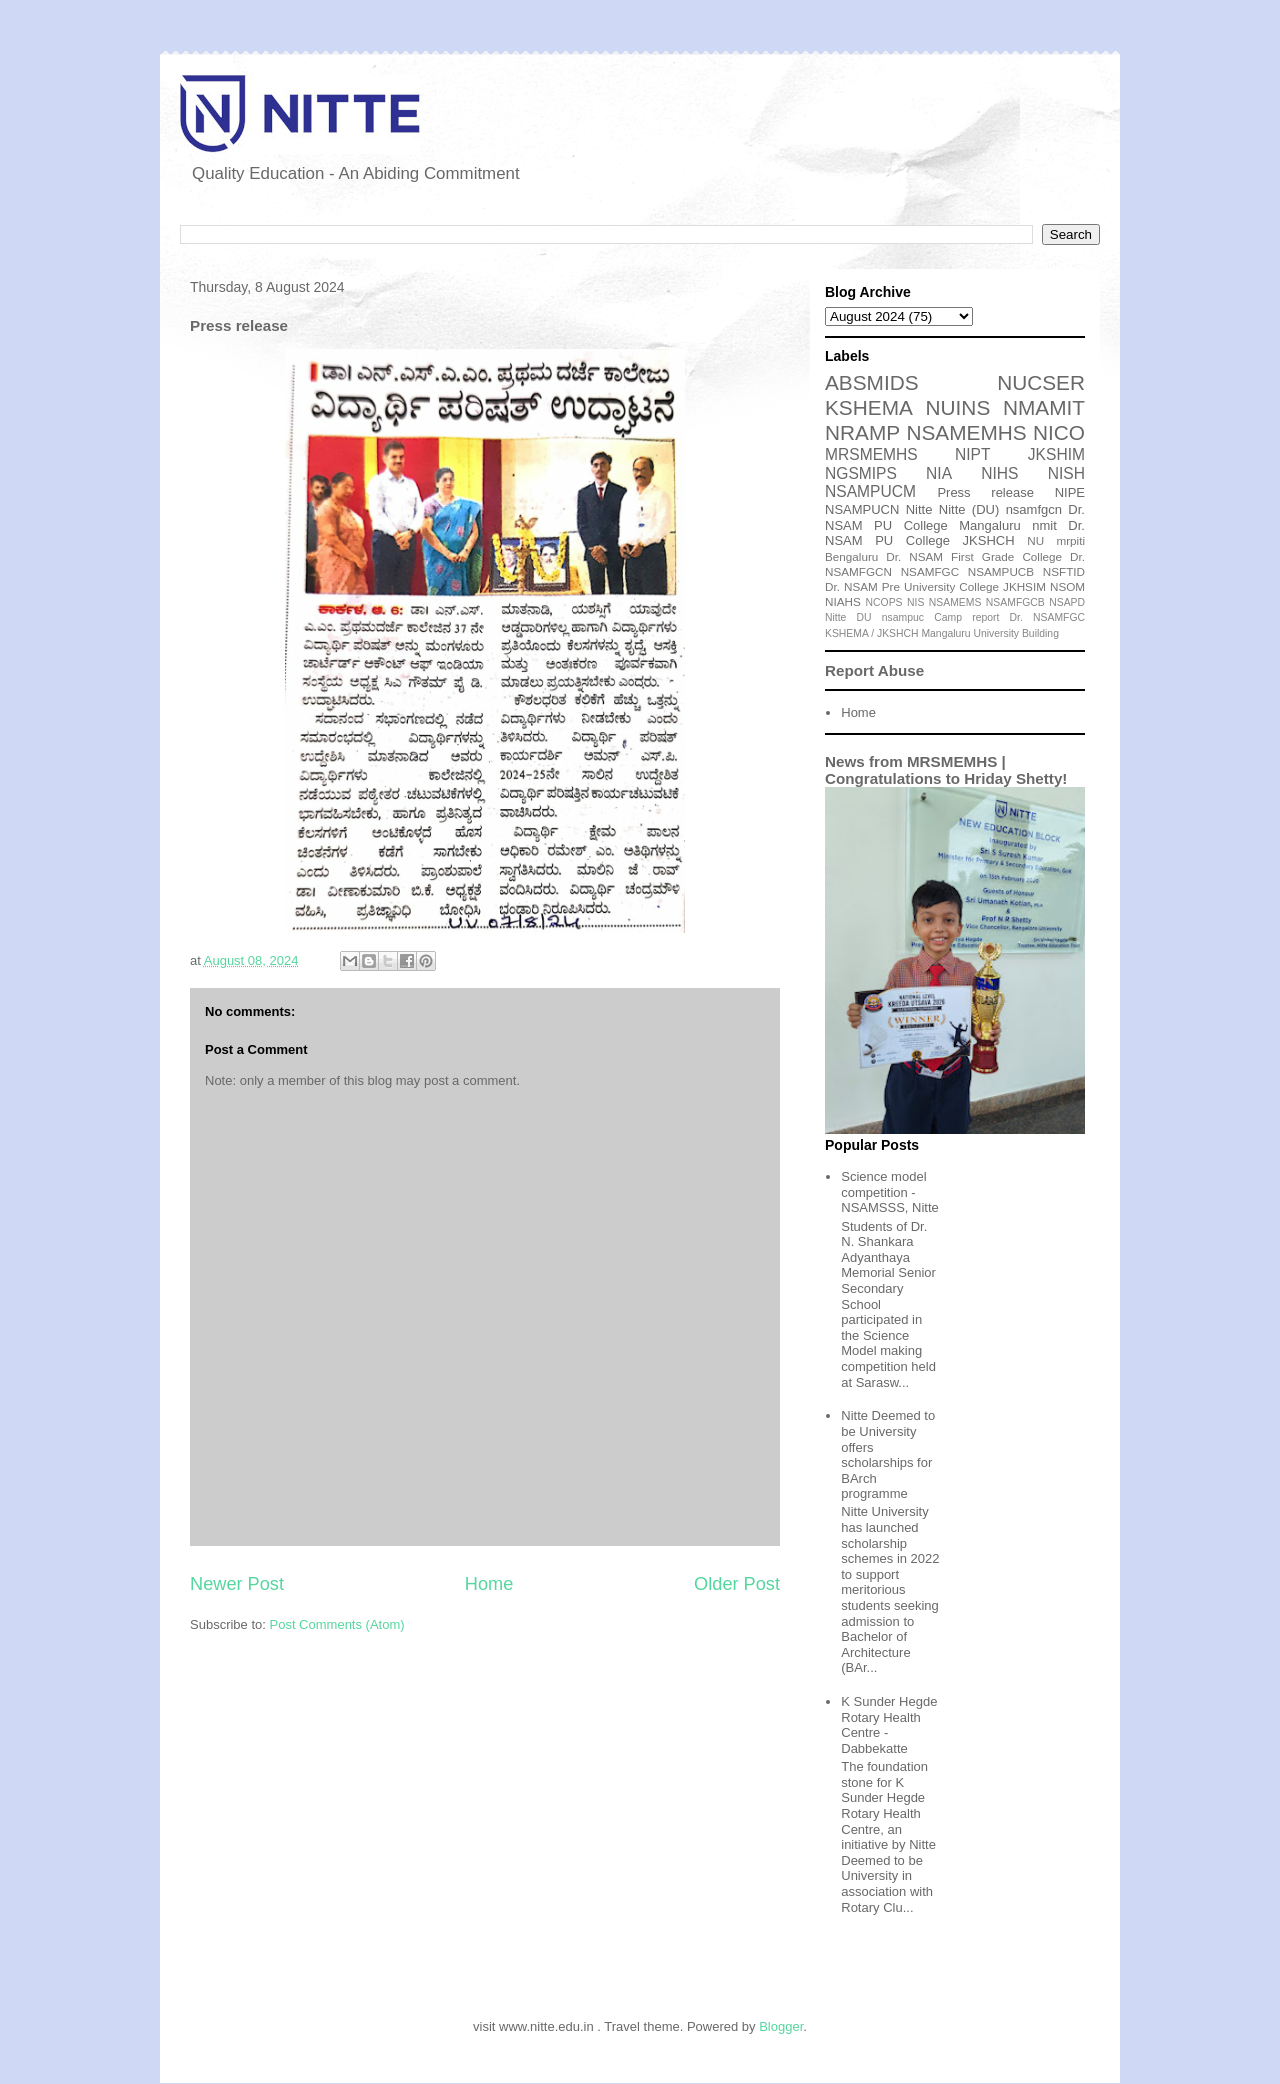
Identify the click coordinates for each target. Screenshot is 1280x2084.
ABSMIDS (872, 382)
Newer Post (237, 1584)
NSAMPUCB (1001, 571)
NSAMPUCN (862, 509)
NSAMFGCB (1015, 602)
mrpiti (1070, 540)
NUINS (958, 407)
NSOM (1067, 586)
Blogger (781, 2026)
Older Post (737, 1584)
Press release (985, 492)
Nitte (919, 509)
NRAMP (862, 432)
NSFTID (1064, 571)
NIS (915, 602)
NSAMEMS (955, 602)
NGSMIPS (861, 473)
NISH (1066, 473)
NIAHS (843, 601)
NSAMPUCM (870, 491)
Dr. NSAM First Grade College (974, 556)
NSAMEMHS (966, 432)
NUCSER (1041, 382)
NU (1035, 540)
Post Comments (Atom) (337, 1624)
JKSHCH (989, 540)
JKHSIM (1024, 586)
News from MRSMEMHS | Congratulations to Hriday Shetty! (946, 770)
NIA (939, 473)
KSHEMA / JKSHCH (872, 633)
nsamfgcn (1034, 509)
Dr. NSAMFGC (1047, 617)
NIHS (999, 473)
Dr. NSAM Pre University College (912, 586)
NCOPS (884, 602)
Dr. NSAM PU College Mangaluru (955, 517)
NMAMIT (1044, 407)
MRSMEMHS (871, 454)
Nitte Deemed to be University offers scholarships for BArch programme (888, 1454)
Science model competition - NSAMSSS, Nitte (890, 1192)
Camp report (966, 617)
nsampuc (903, 617)
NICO (1059, 432)
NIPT (973, 454)
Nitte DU (848, 617)
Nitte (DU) (969, 509)
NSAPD (1067, 602)
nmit (1044, 525)
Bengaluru (851, 556)
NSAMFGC (930, 571)
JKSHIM (1056, 454)
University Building (1015, 633)
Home (489, 1584)
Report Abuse (874, 670)
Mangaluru (945, 633)
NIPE (1070, 492)
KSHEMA (869, 407)
